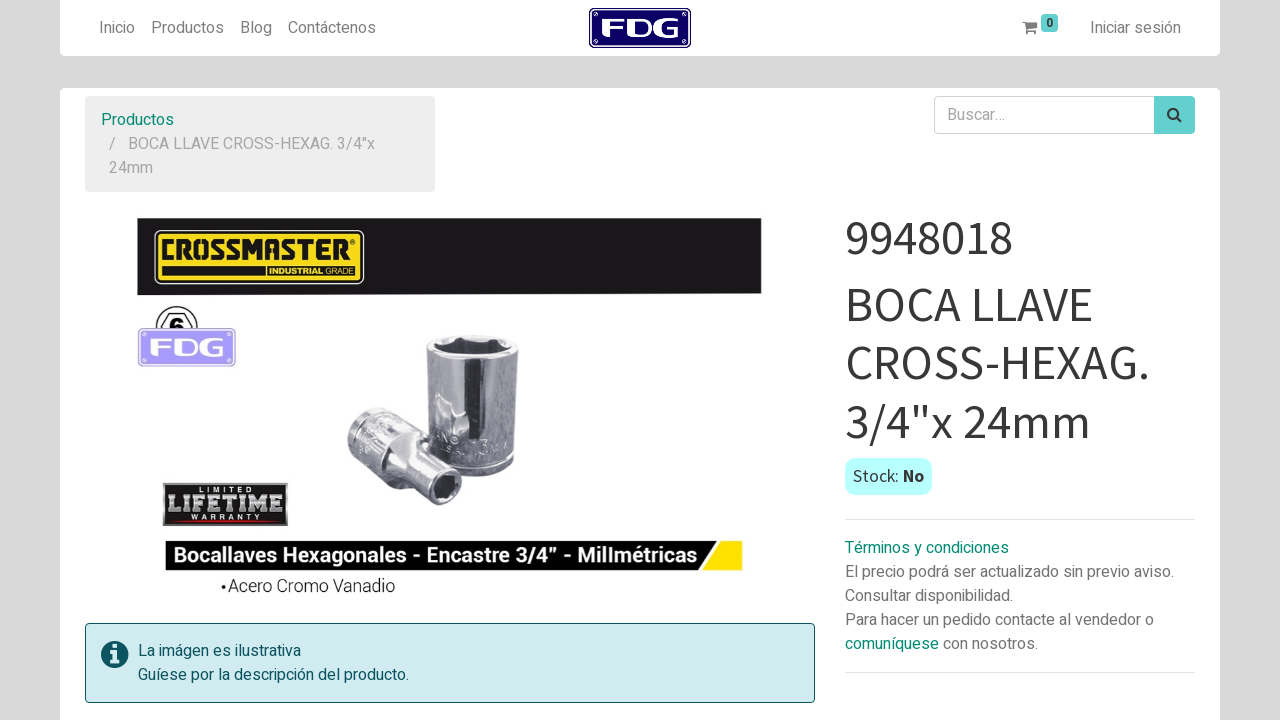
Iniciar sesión (1135, 28)
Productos (137, 120)
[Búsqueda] (1174, 115)
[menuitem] (117, 28)
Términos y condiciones (927, 548)
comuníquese (892, 644)
